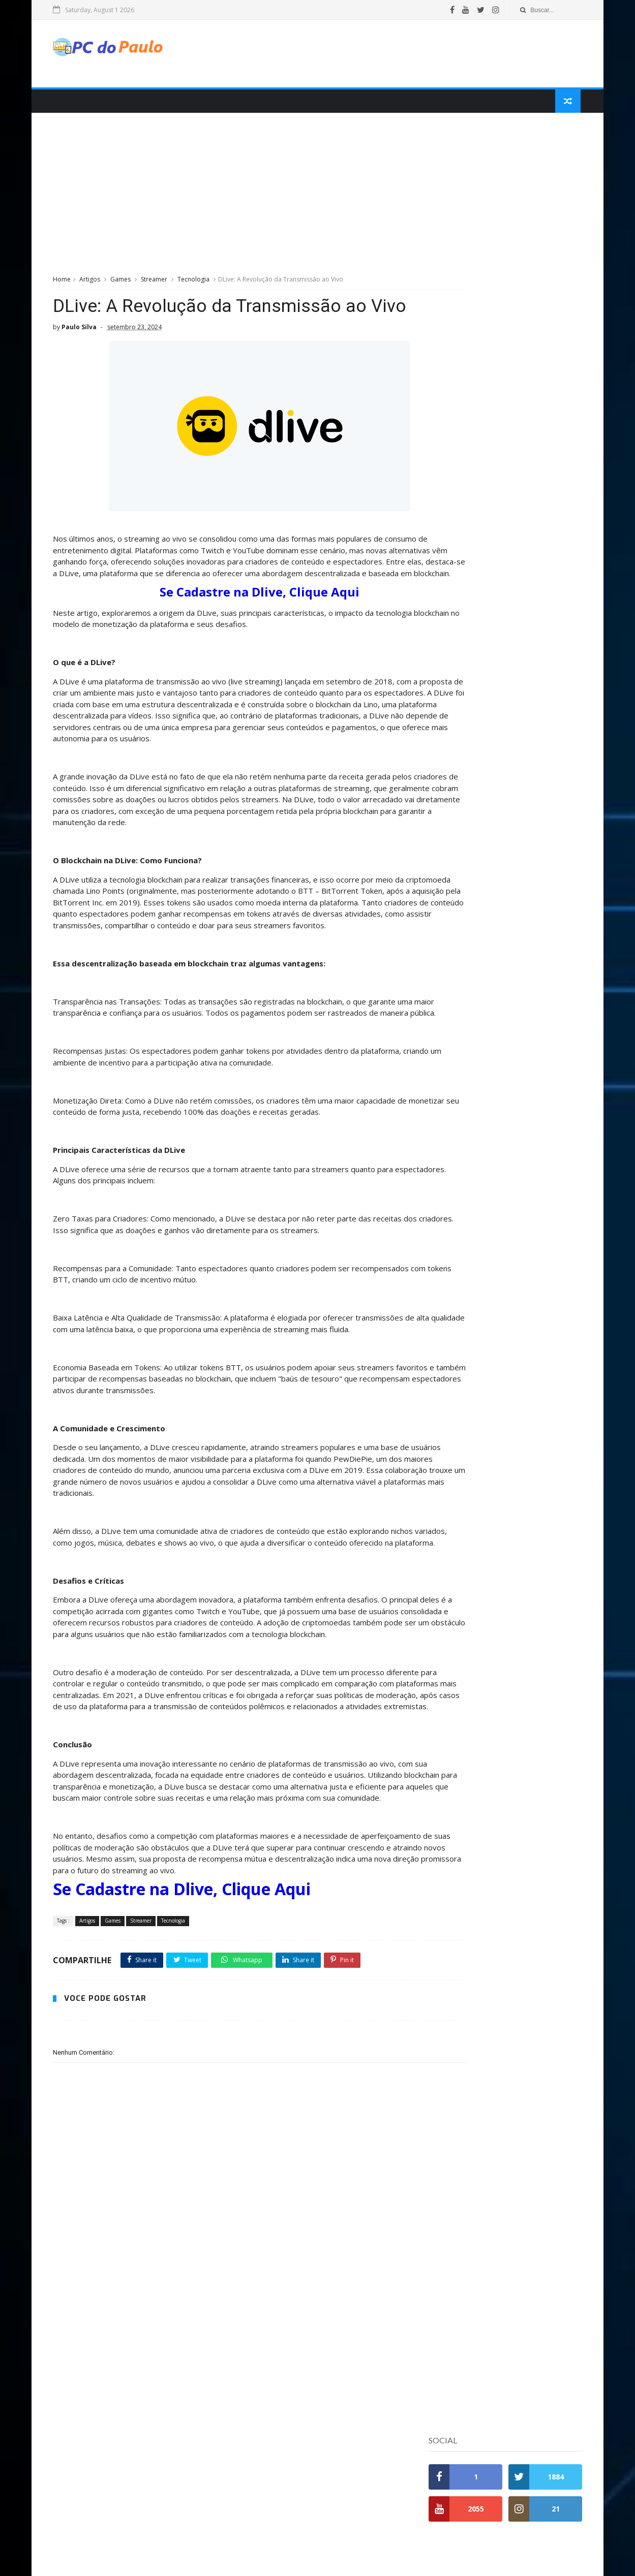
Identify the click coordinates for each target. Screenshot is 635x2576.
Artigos (94, 283)
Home (67, 283)
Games (125, 283)
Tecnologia (199, 283)
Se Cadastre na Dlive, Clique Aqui (231, 630)
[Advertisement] (391, 55)
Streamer (159, 283)
